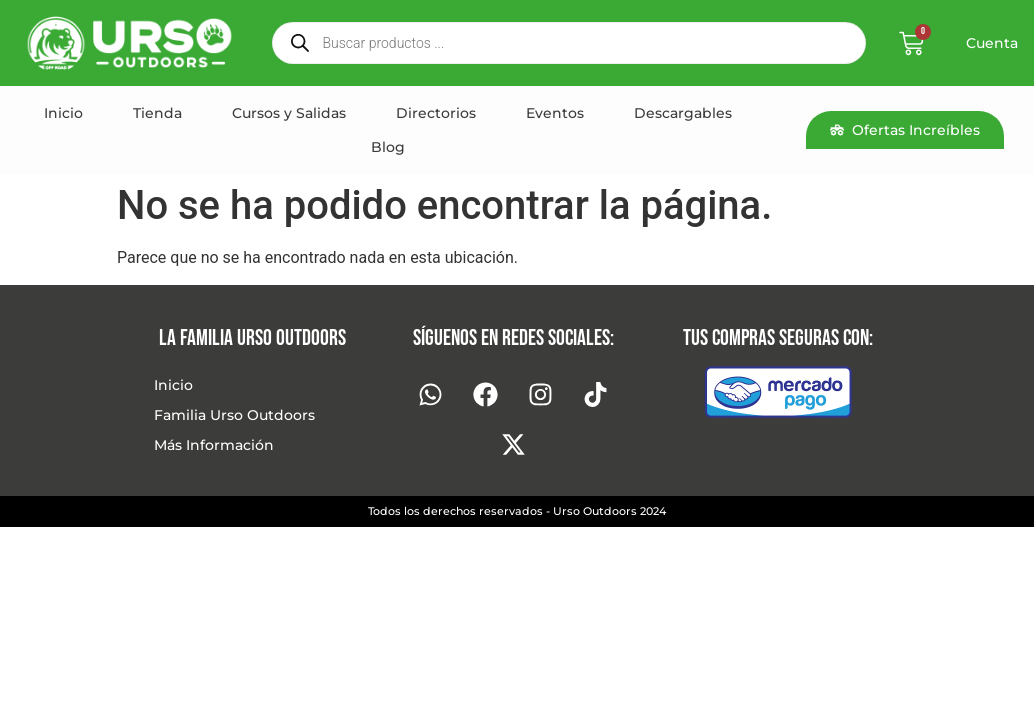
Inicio (63, 113)
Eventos (555, 113)
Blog (388, 147)
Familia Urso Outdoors (234, 415)
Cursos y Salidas (289, 113)
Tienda (157, 113)
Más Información (214, 445)
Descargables (683, 113)
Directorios (436, 113)
